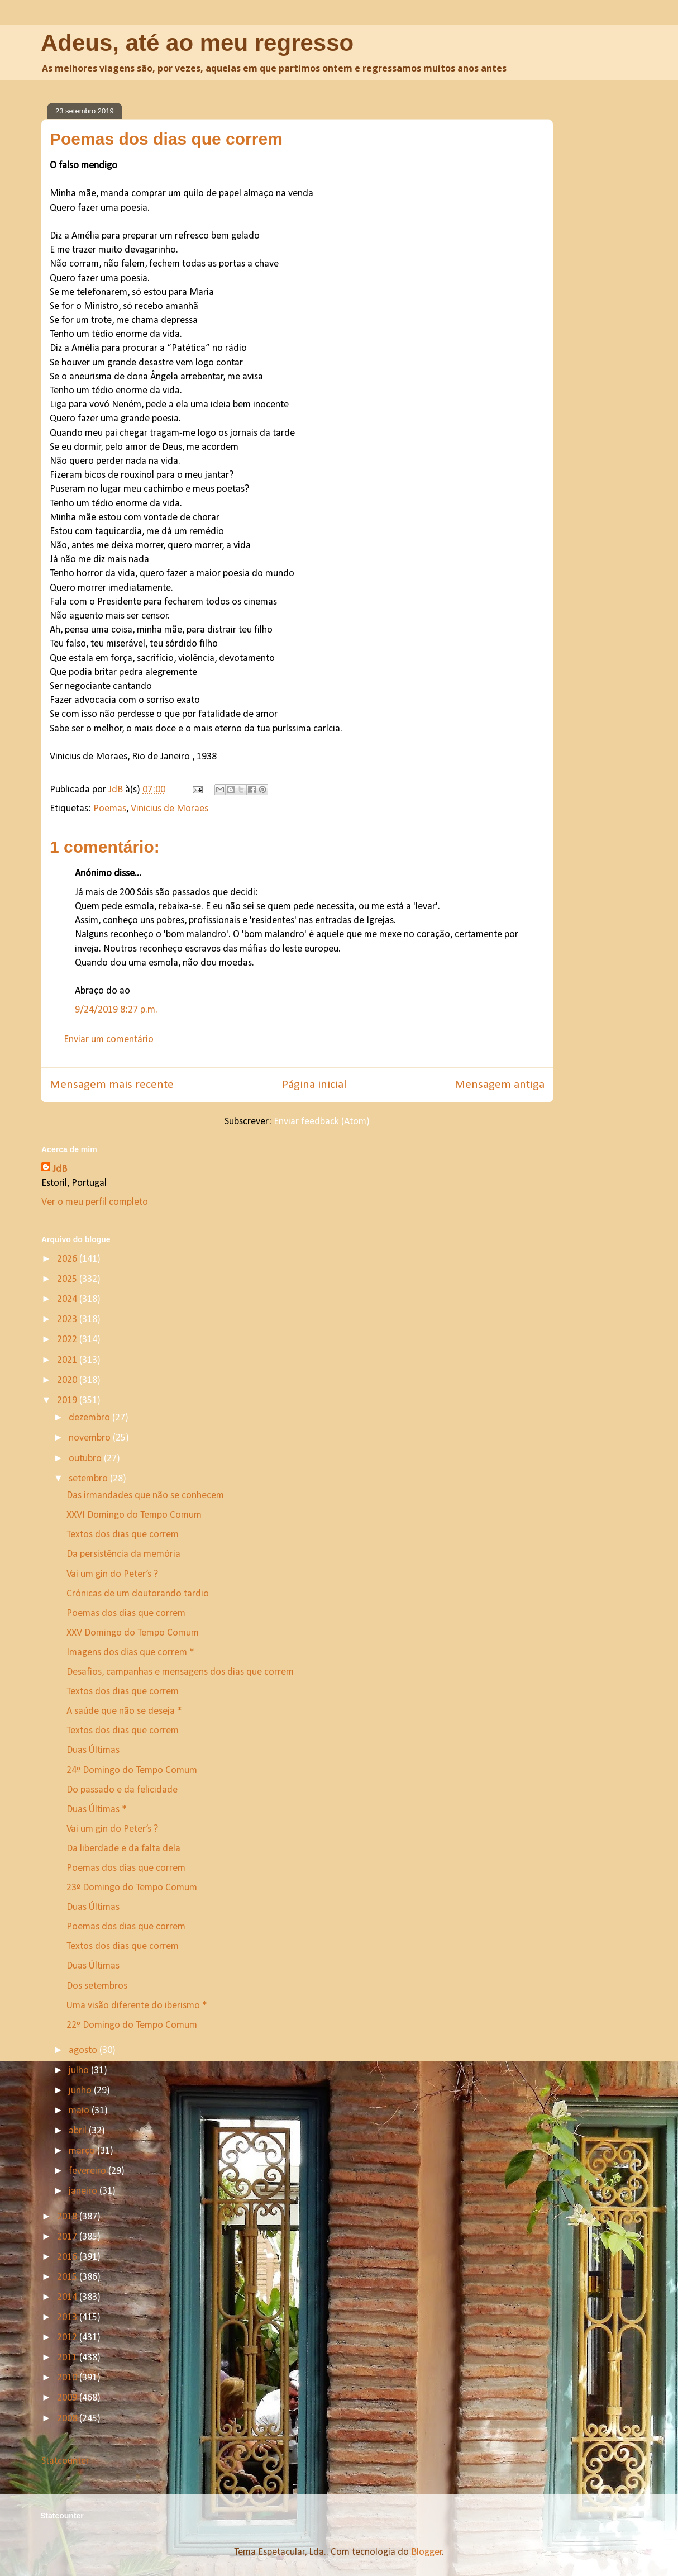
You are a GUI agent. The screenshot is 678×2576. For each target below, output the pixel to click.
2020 (68, 1380)
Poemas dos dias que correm (125, 1613)
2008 (68, 2418)
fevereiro (88, 2171)
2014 (68, 2297)
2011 (68, 2357)
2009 (68, 2398)
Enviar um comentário (109, 1039)
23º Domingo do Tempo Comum (131, 1888)
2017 (68, 2237)
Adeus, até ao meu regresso (197, 43)
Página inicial (314, 1085)
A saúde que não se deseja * (124, 1711)
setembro (89, 1479)
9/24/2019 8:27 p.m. (116, 1010)
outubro (86, 1458)
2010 (68, 2378)
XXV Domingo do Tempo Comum (132, 1633)
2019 (68, 1400)
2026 (68, 1259)
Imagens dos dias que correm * (130, 1652)
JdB (59, 1169)
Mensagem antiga (500, 1085)
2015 (68, 2277)
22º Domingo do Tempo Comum (131, 2025)
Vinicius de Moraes (169, 809)
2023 (68, 1319)
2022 (68, 1339)
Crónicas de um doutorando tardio (137, 1594)
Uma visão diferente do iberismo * (136, 2005)
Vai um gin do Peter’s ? (112, 1574)
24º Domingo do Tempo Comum (131, 1770)
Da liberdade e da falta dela (123, 1848)
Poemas (109, 809)
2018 (68, 2217)
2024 (68, 1299)
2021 (68, 1360)
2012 (68, 2337)
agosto (84, 2050)
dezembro (90, 1418)
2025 (68, 1279)
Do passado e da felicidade (122, 1790)
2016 (68, 2257)
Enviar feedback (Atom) (322, 1121)
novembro (91, 1438)
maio (80, 2111)
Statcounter (65, 2461)
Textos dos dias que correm (122, 1534)
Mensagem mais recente (112, 1085)
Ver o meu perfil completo (94, 1202)
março (83, 2151)
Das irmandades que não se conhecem (145, 1495)
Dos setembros (96, 1986)
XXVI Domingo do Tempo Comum (134, 1515)
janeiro (84, 2191)
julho (80, 2070)
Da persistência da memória (123, 1554)
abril (79, 2131)
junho (81, 2090)
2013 (68, 2317)
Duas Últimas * (96, 1809)
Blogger (426, 2552)
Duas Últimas (93, 1750)
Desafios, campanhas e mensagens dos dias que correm (180, 1672)
